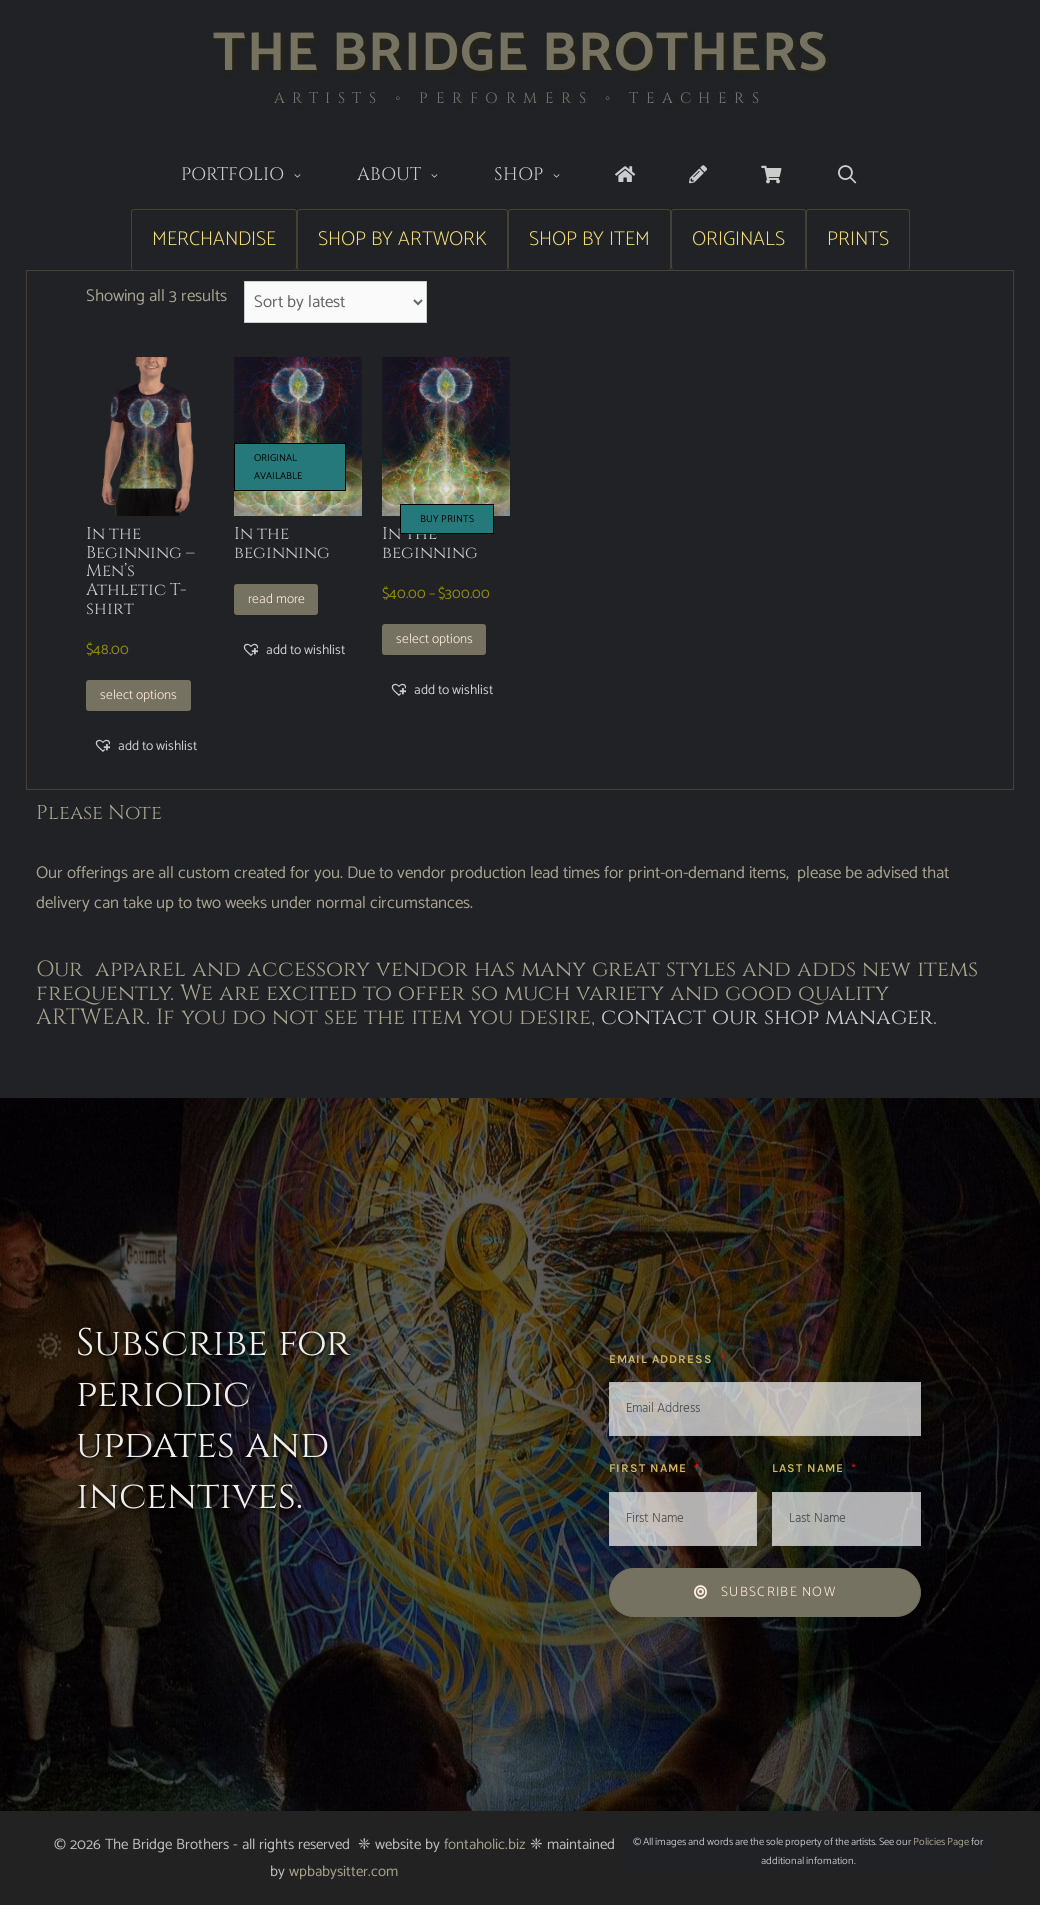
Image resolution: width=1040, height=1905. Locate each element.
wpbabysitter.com (343, 1871)
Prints (858, 239)
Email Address (663, 1359)
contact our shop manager (767, 1017)
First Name (650, 1468)
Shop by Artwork (402, 239)
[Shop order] (335, 302)
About (412, 176)
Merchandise (214, 239)
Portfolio (255, 176)
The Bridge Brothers (520, 54)
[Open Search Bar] (846, 175)
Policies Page (941, 1842)
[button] (145, 746)
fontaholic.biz (485, 1844)
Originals (738, 239)
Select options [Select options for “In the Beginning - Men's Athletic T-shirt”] (138, 695)
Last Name (810, 1468)
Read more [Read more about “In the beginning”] (276, 599)
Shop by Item (589, 239)
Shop (541, 176)
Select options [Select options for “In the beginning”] (434, 639)
